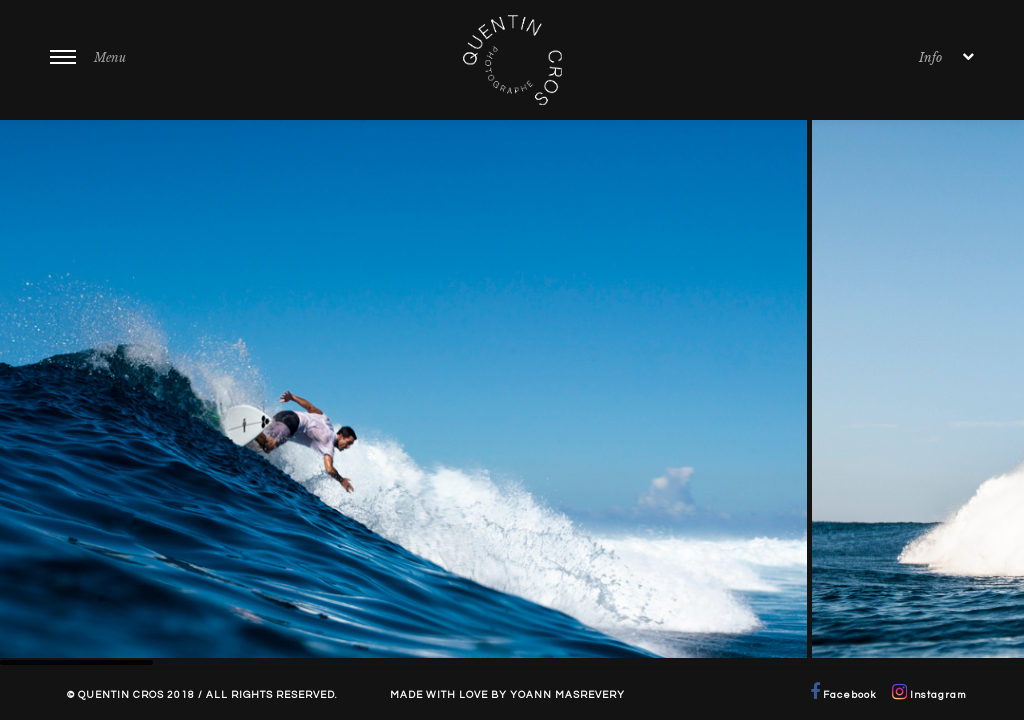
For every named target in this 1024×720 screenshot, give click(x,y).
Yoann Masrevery (567, 695)
